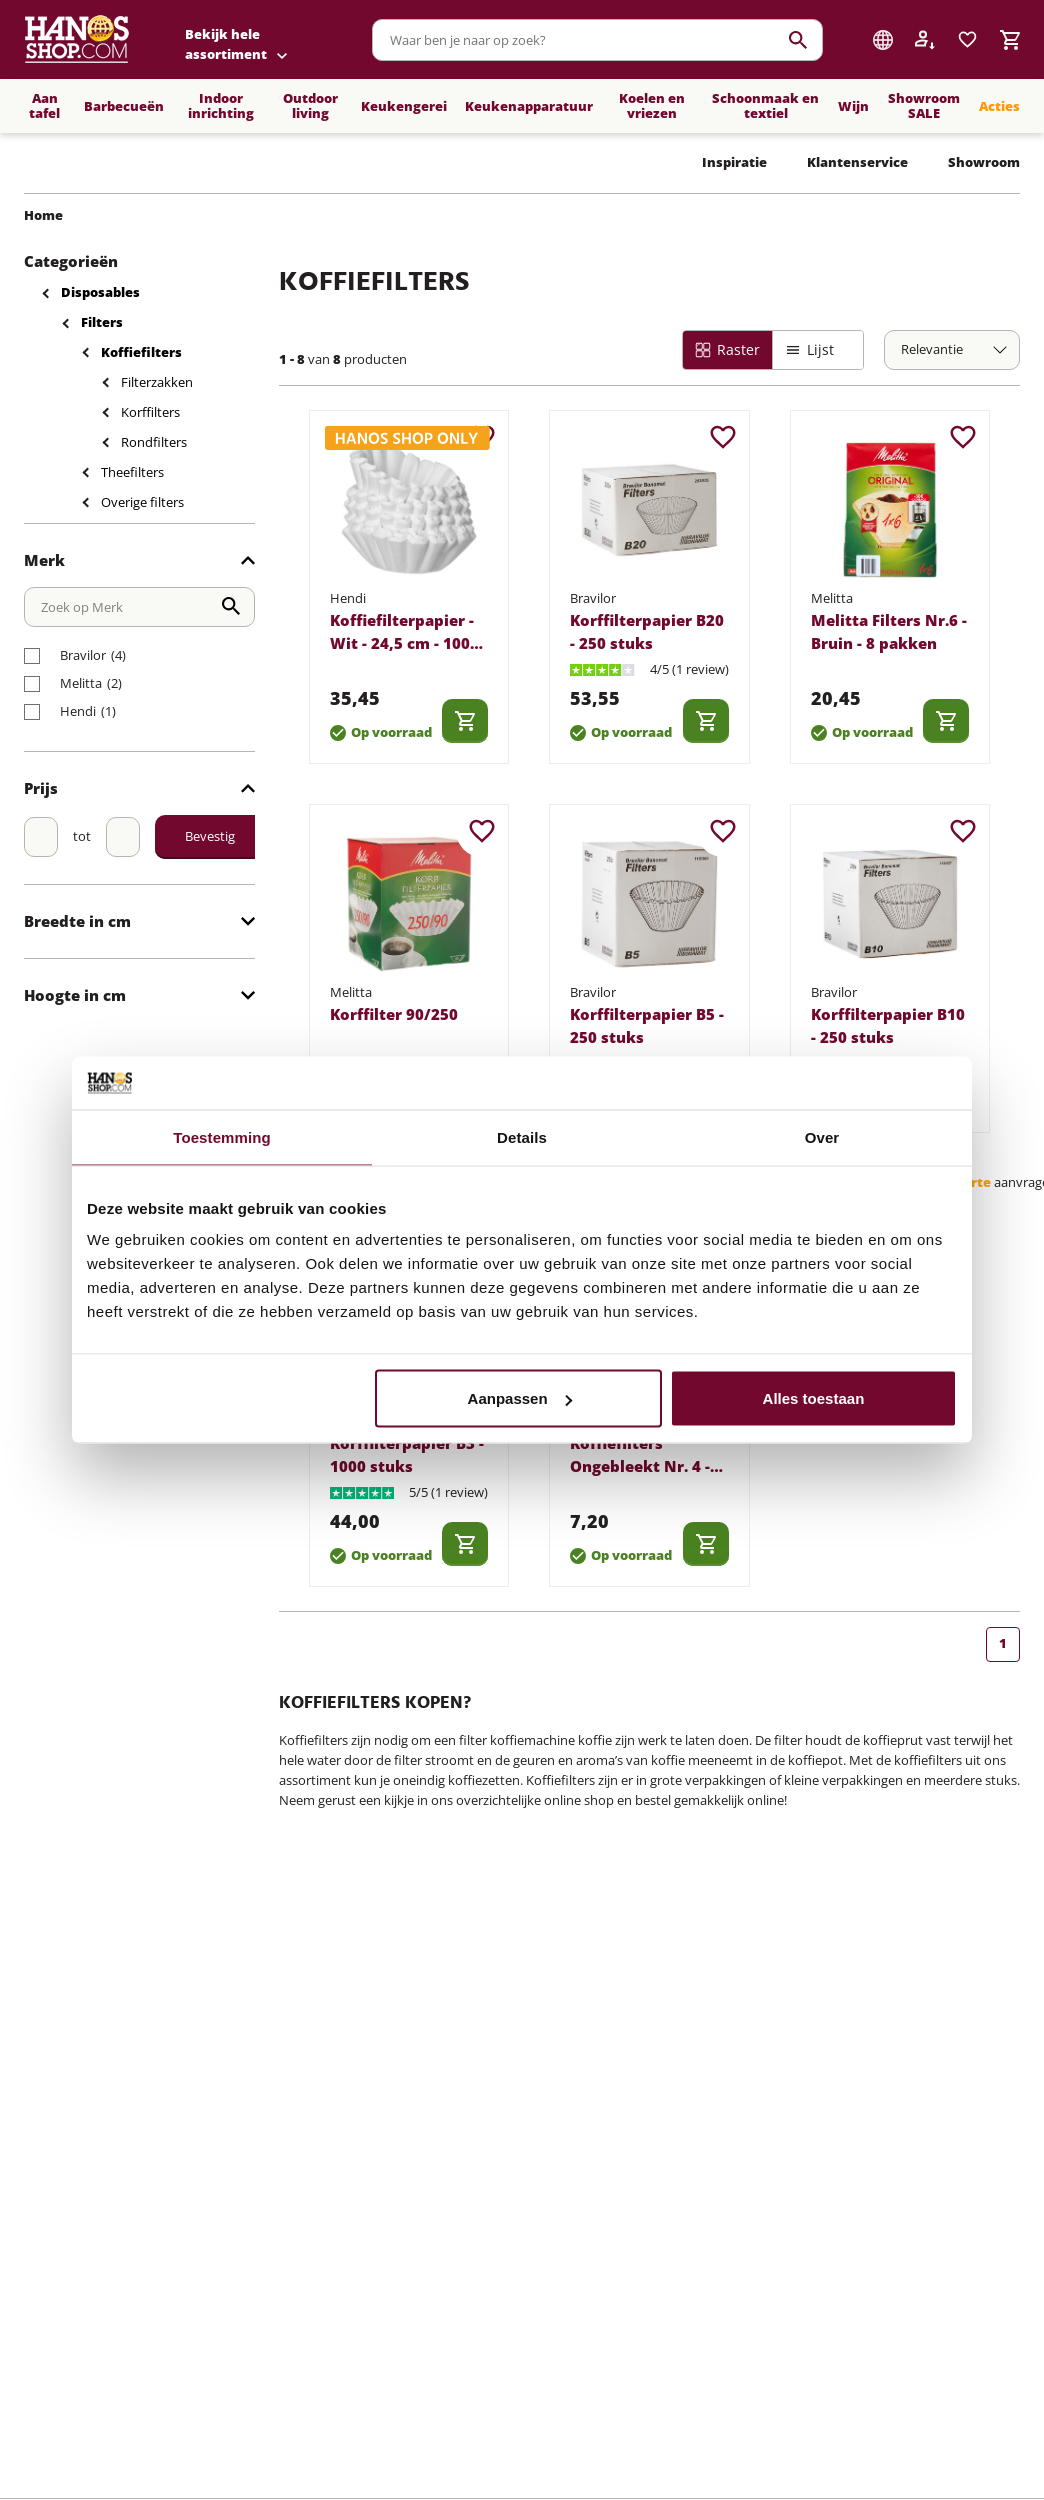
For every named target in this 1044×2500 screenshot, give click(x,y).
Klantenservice (857, 162)
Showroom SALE (924, 105)
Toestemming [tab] (222, 1136)
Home (43, 215)
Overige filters (142, 502)
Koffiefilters (141, 352)
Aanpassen (520, 1398)
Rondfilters (154, 442)
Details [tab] (522, 1136)
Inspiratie (734, 162)
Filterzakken (157, 382)
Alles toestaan (814, 1398)
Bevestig (210, 836)
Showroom (984, 162)
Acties (999, 106)
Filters (102, 322)
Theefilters (132, 472)
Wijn (853, 106)
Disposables (100, 292)
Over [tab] (822, 1136)
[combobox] (597, 40)
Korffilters (150, 412)
